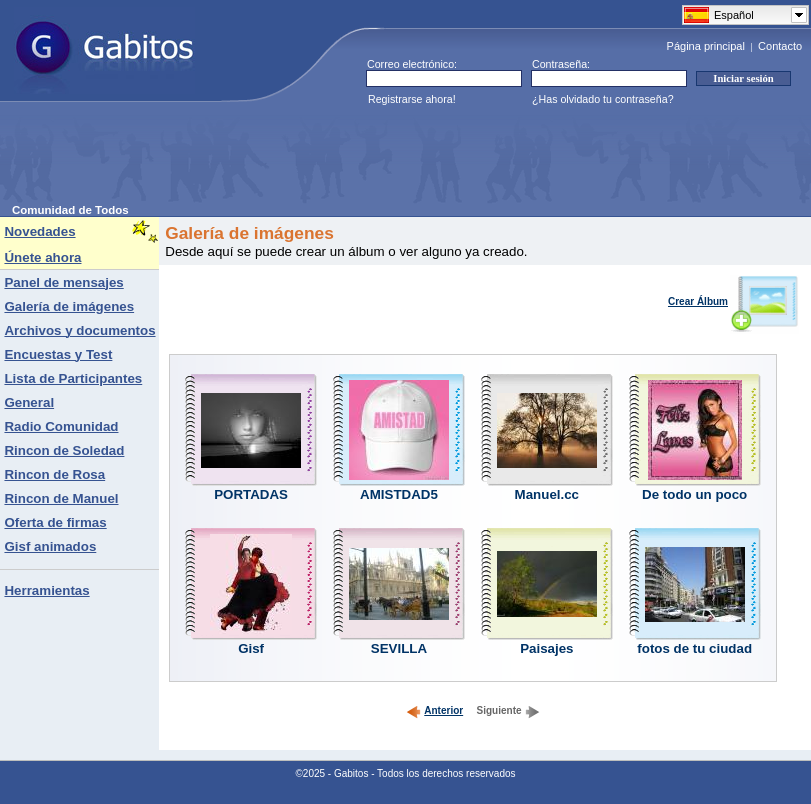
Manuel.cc (547, 494)
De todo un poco (694, 494)
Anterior (434, 710)
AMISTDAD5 (399, 494)
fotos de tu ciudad (694, 648)
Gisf (251, 648)
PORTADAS (251, 494)
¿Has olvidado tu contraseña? (603, 99)
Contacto (780, 46)
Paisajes (546, 648)
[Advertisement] (376, 159)
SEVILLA (399, 648)
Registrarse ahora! (412, 99)
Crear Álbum (733, 301)
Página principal (706, 46)
